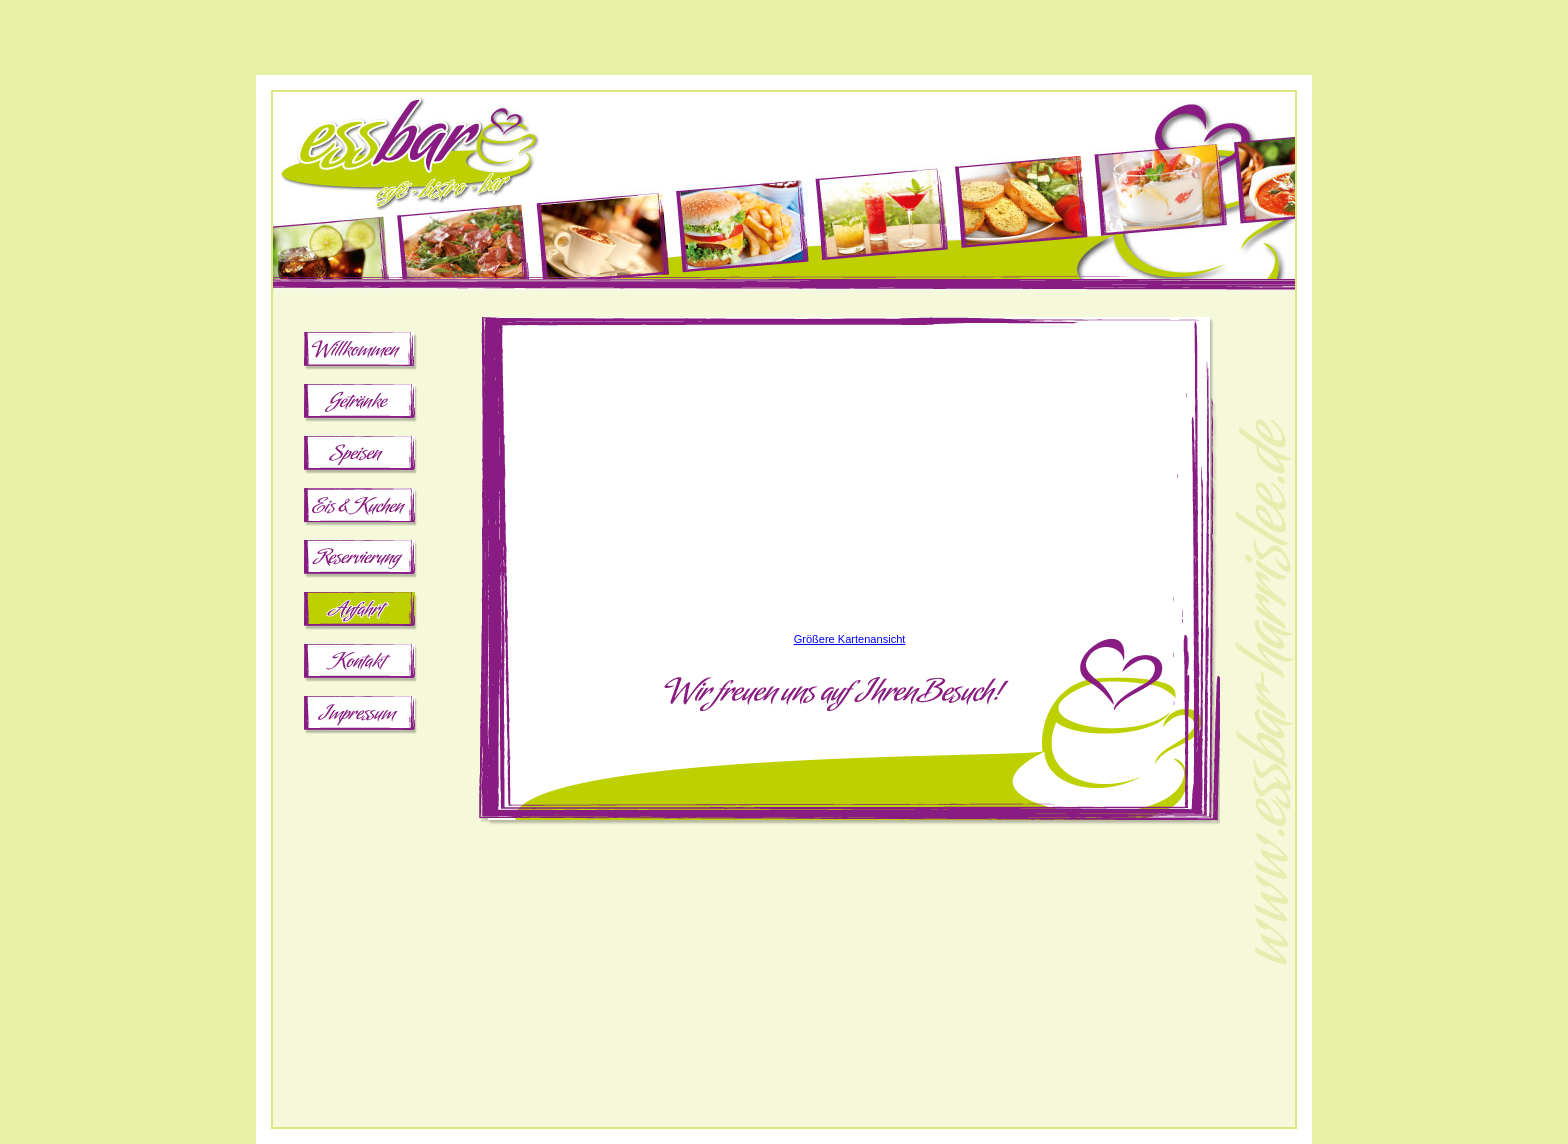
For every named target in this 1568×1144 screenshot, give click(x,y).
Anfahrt (360, 613)
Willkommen (360, 353)
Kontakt (360, 665)
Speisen (360, 457)
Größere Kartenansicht (850, 639)
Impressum (360, 717)
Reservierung (360, 561)
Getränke (360, 405)
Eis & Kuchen (360, 509)
